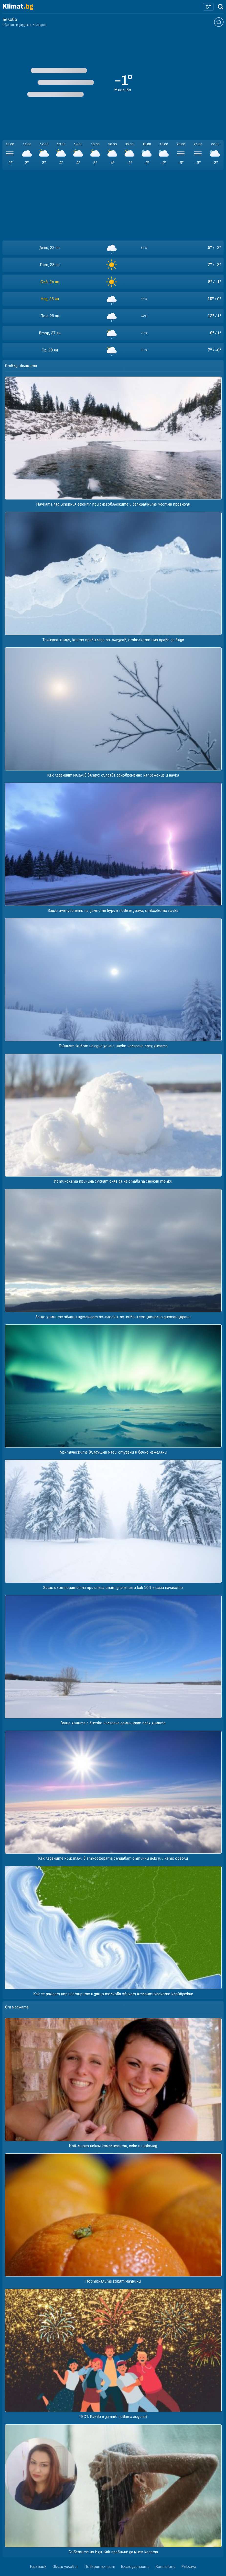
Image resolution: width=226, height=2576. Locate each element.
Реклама (188, 2567)
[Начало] (18, 9)
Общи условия (65, 2567)
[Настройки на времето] (208, 6)
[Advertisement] (113, 205)
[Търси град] (221, 8)
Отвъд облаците (21, 366)
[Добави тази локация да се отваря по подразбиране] (219, 22)
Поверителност (99, 2567)
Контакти (165, 2567)
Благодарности (135, 2567)
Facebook (38, 2567)
